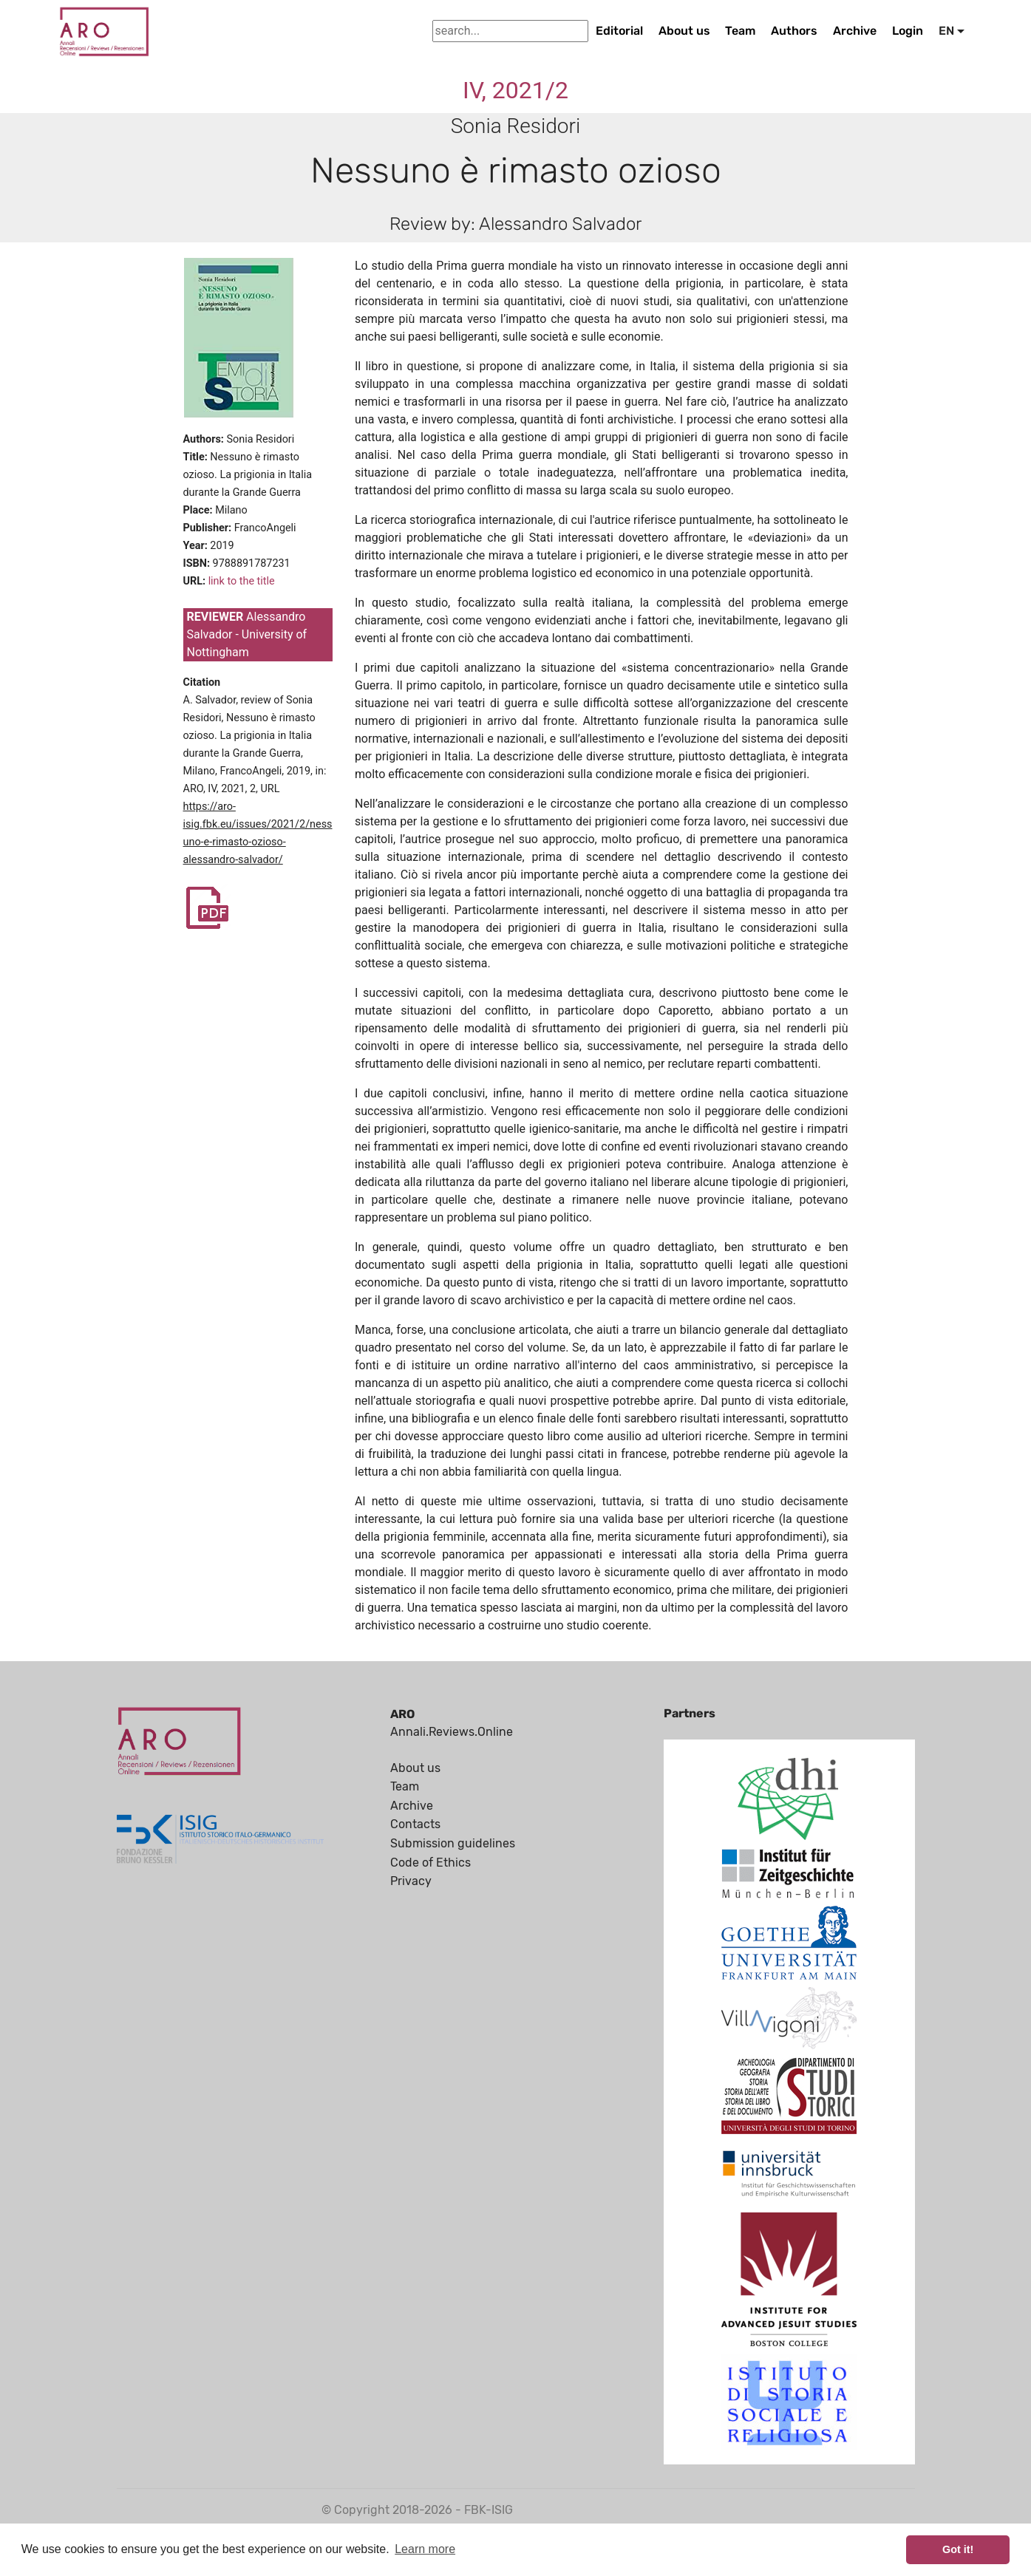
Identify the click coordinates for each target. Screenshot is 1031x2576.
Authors (794, 31)
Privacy (411, 1881)
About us (684, 31)
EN (946, 31)
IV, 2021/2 (515, 90)
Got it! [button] (957, 2549)
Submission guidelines (452, 1843)
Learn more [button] (425, 2549)
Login (907, 31)
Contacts (415, 1824)
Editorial (619, 31)
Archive (855, 31)
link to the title (241, 581)
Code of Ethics (430, 1863)
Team (740, 31)
